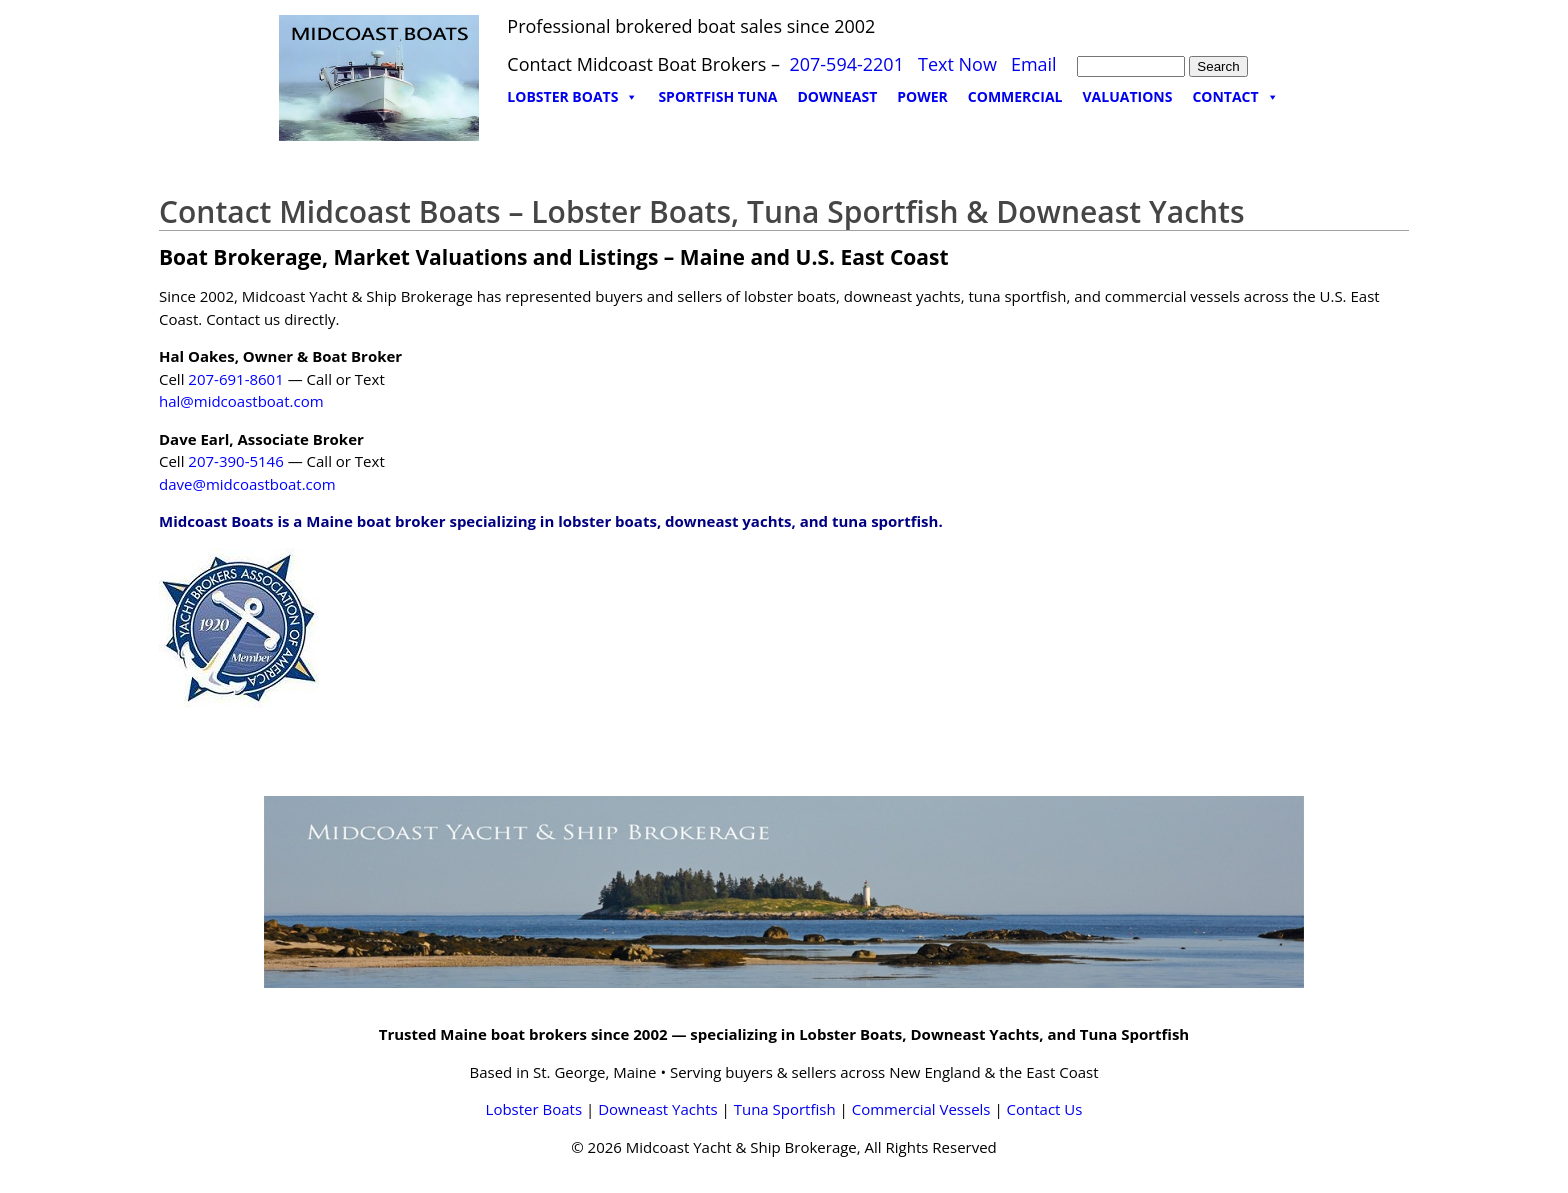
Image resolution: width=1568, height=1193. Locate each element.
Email (1034, 64)
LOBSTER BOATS (572, 97)
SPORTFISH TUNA (717, 96)
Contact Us (1045, 1109)
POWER (922, 96)
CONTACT (1235, 97)
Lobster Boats (534, 1109)
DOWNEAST (838, 96)
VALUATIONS (1127, 96)
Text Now (957, 64)
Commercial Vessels (921, 1109)
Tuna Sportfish (785, 1109)
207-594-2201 (846, 64)
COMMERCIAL (1015, 96)
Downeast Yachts (657, 1109)
